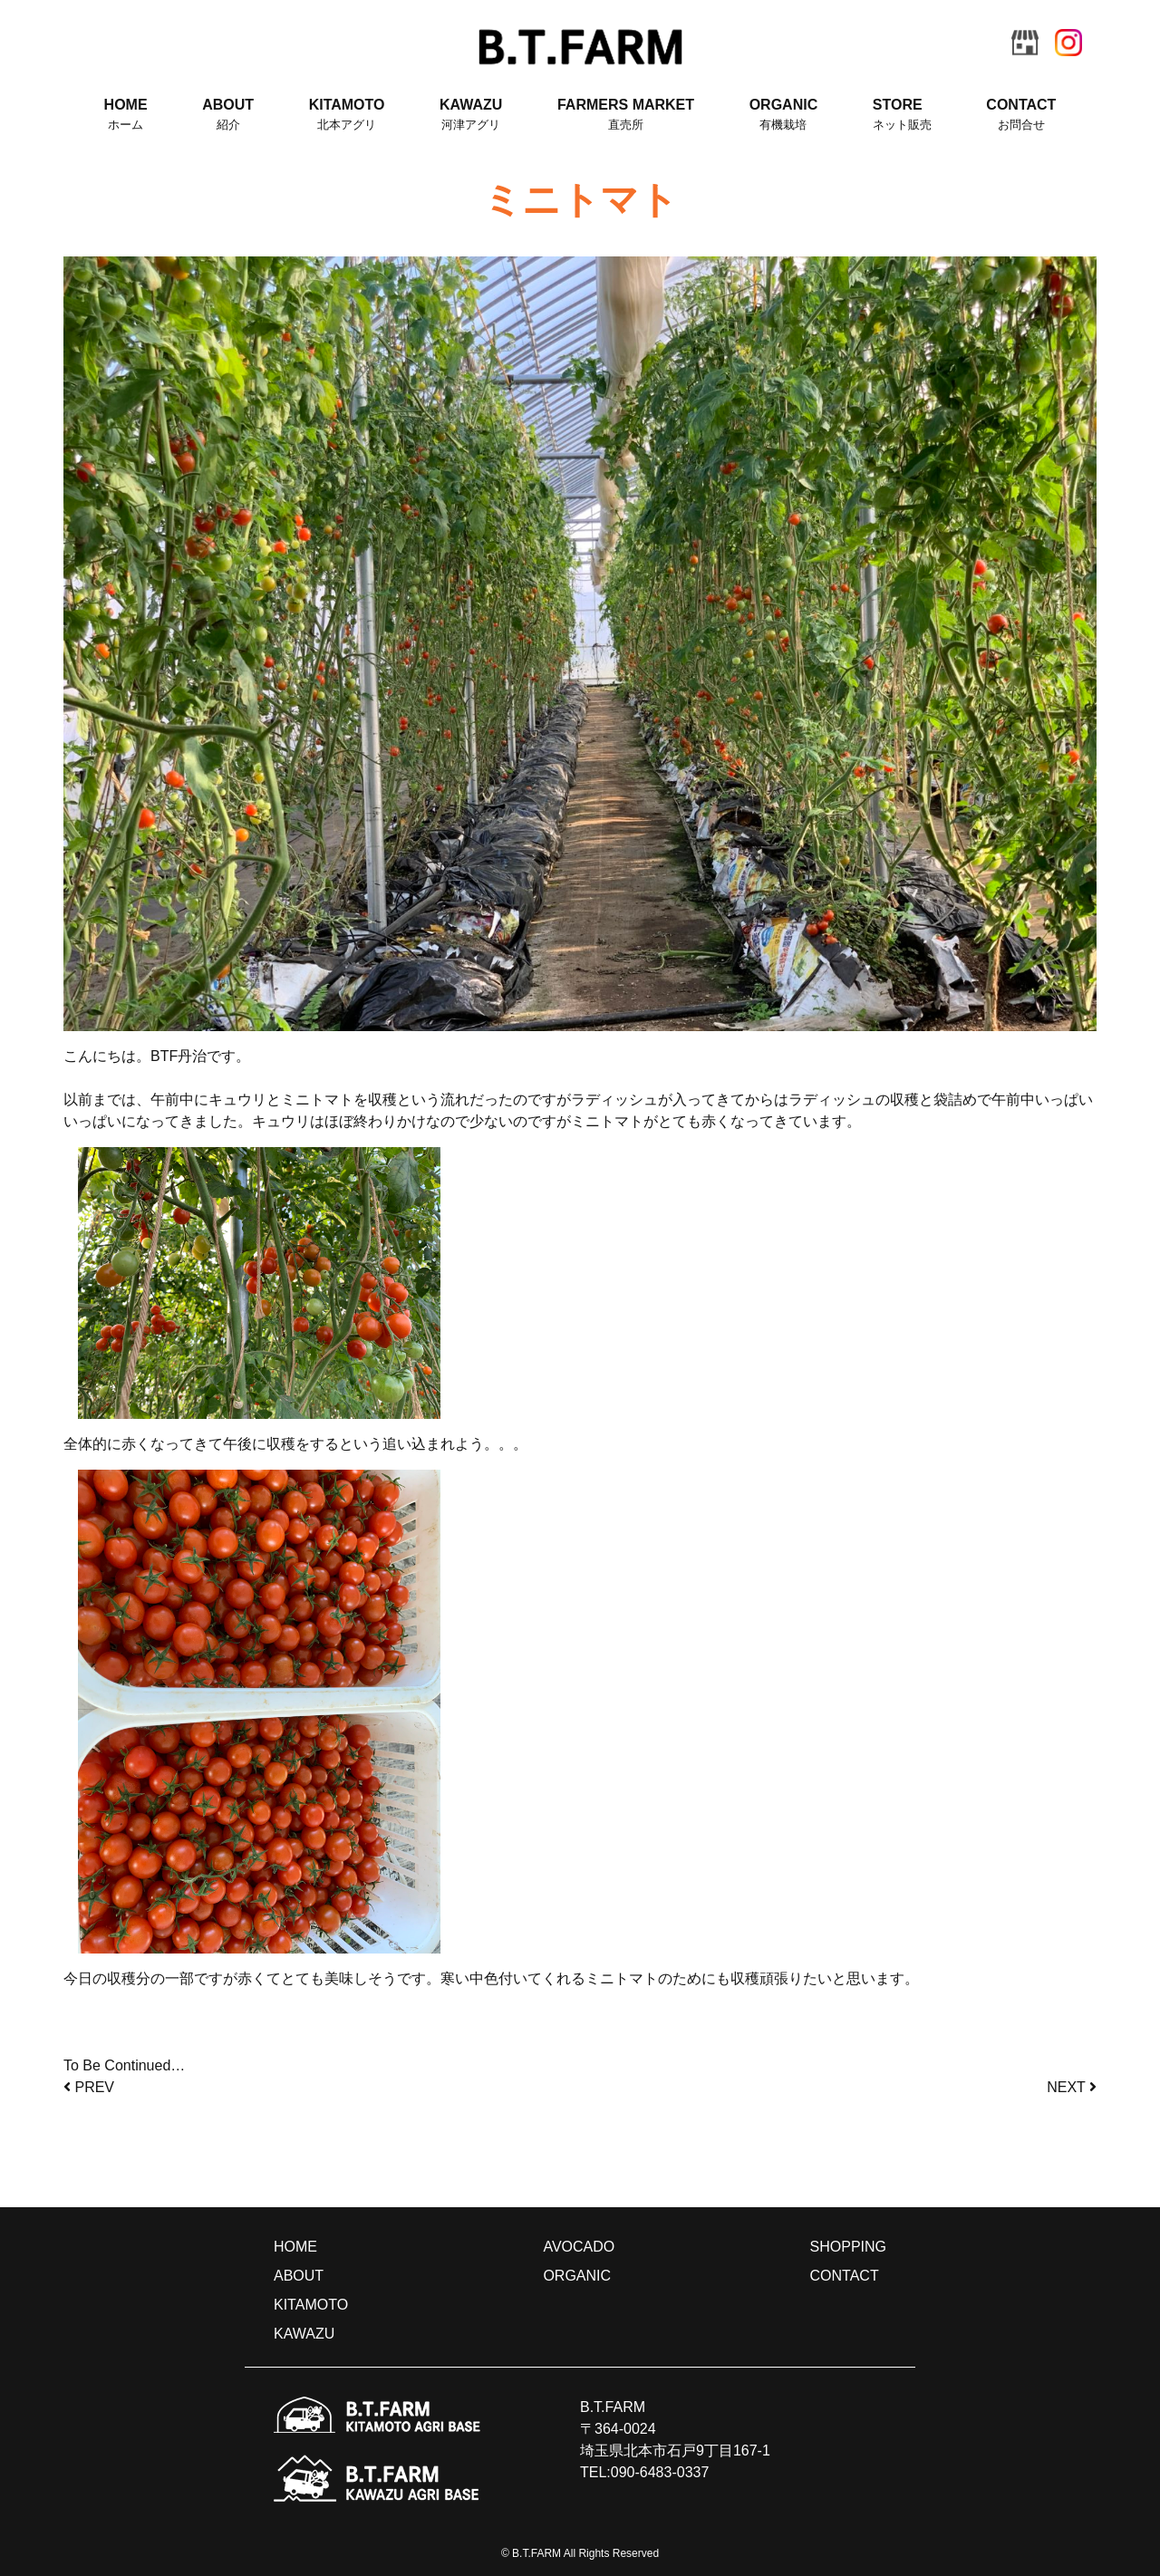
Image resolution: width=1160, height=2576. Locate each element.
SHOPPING (848, 2246)
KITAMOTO (347, 115)
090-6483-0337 (660, 2472)
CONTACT (1021, 115)
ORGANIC (783, 115)
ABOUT (228, 115)
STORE (902, 115)
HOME (126, 115)
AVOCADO (578, 2246)
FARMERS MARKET (625, 115)
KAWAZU (471, 115)
